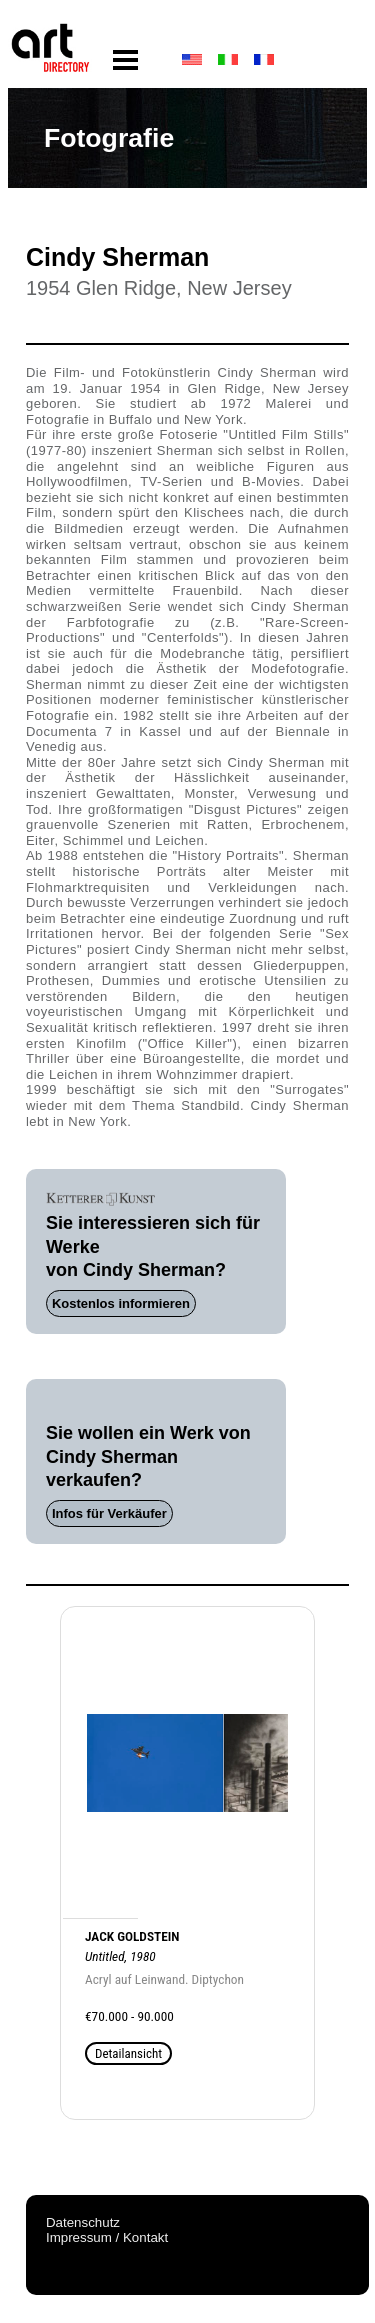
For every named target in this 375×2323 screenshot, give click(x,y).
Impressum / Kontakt (107, 2237)
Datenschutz (83, 2222)
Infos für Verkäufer (109, 1513)
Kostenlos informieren (121, 1303)
